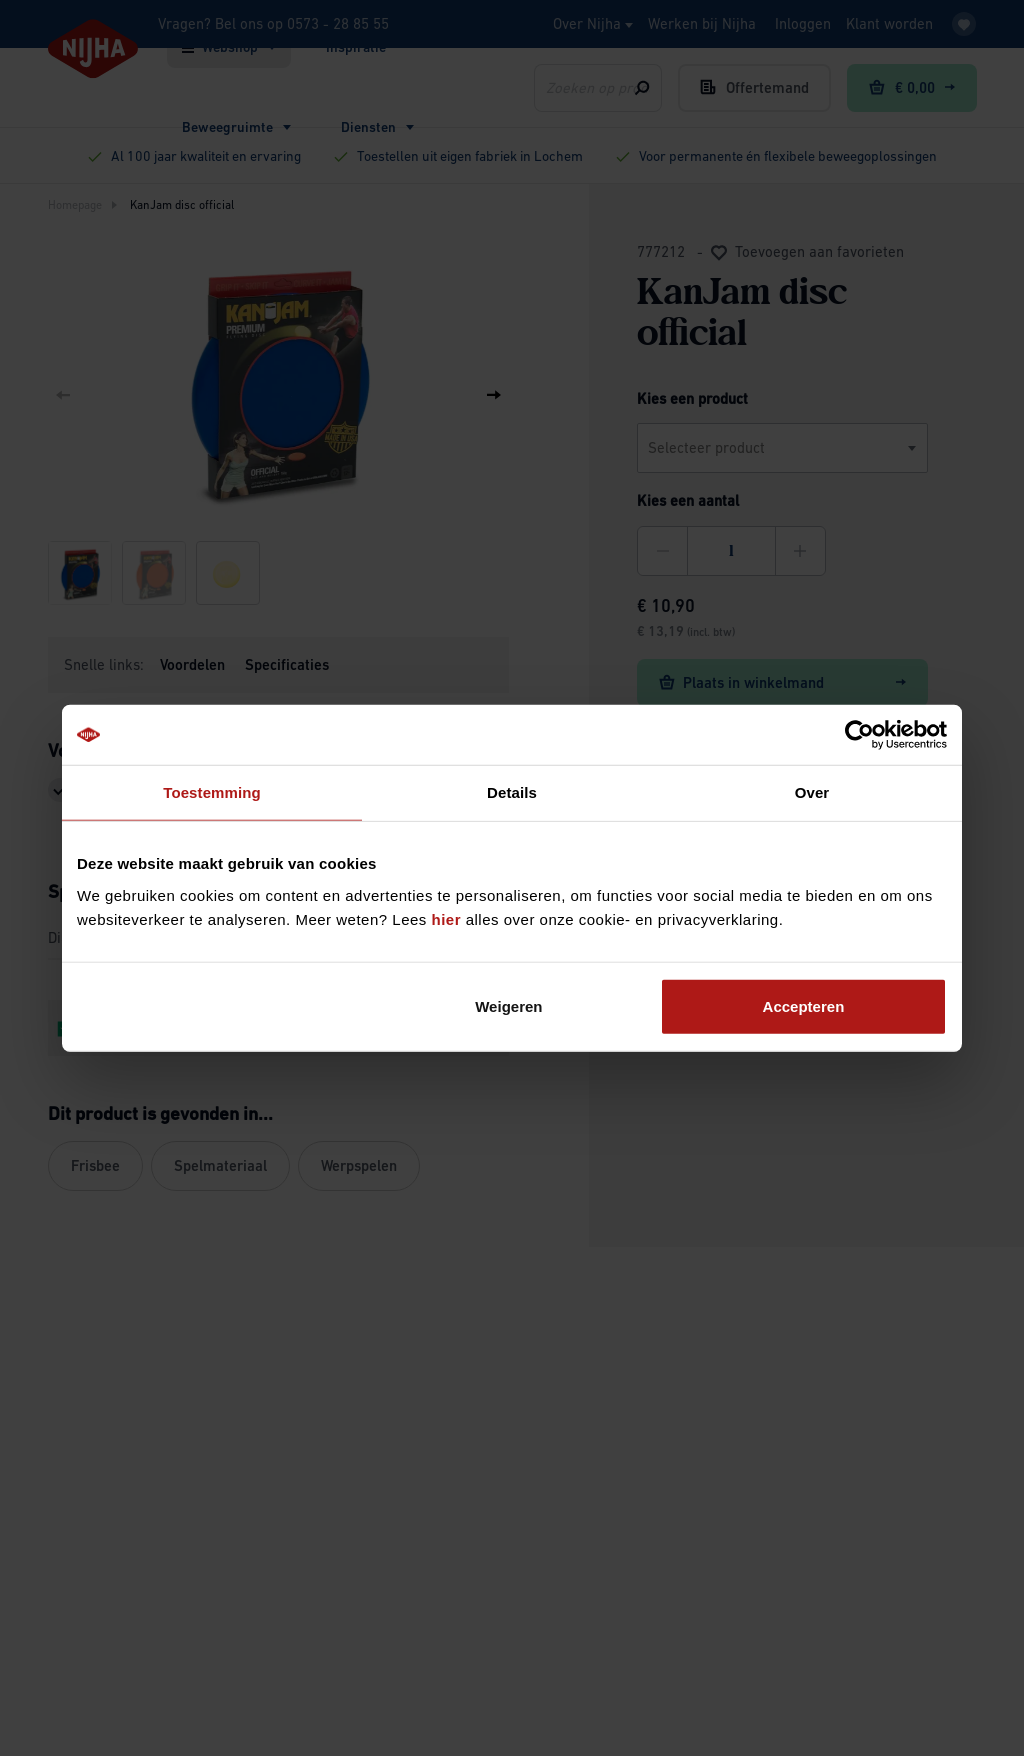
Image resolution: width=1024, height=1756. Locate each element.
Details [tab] (512, 792)
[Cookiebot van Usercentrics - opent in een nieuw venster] (859, 735)
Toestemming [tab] (212, 792)
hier (447, 918)
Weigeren (508, 1005)
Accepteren (804, 1005)
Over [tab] (812, 792)
